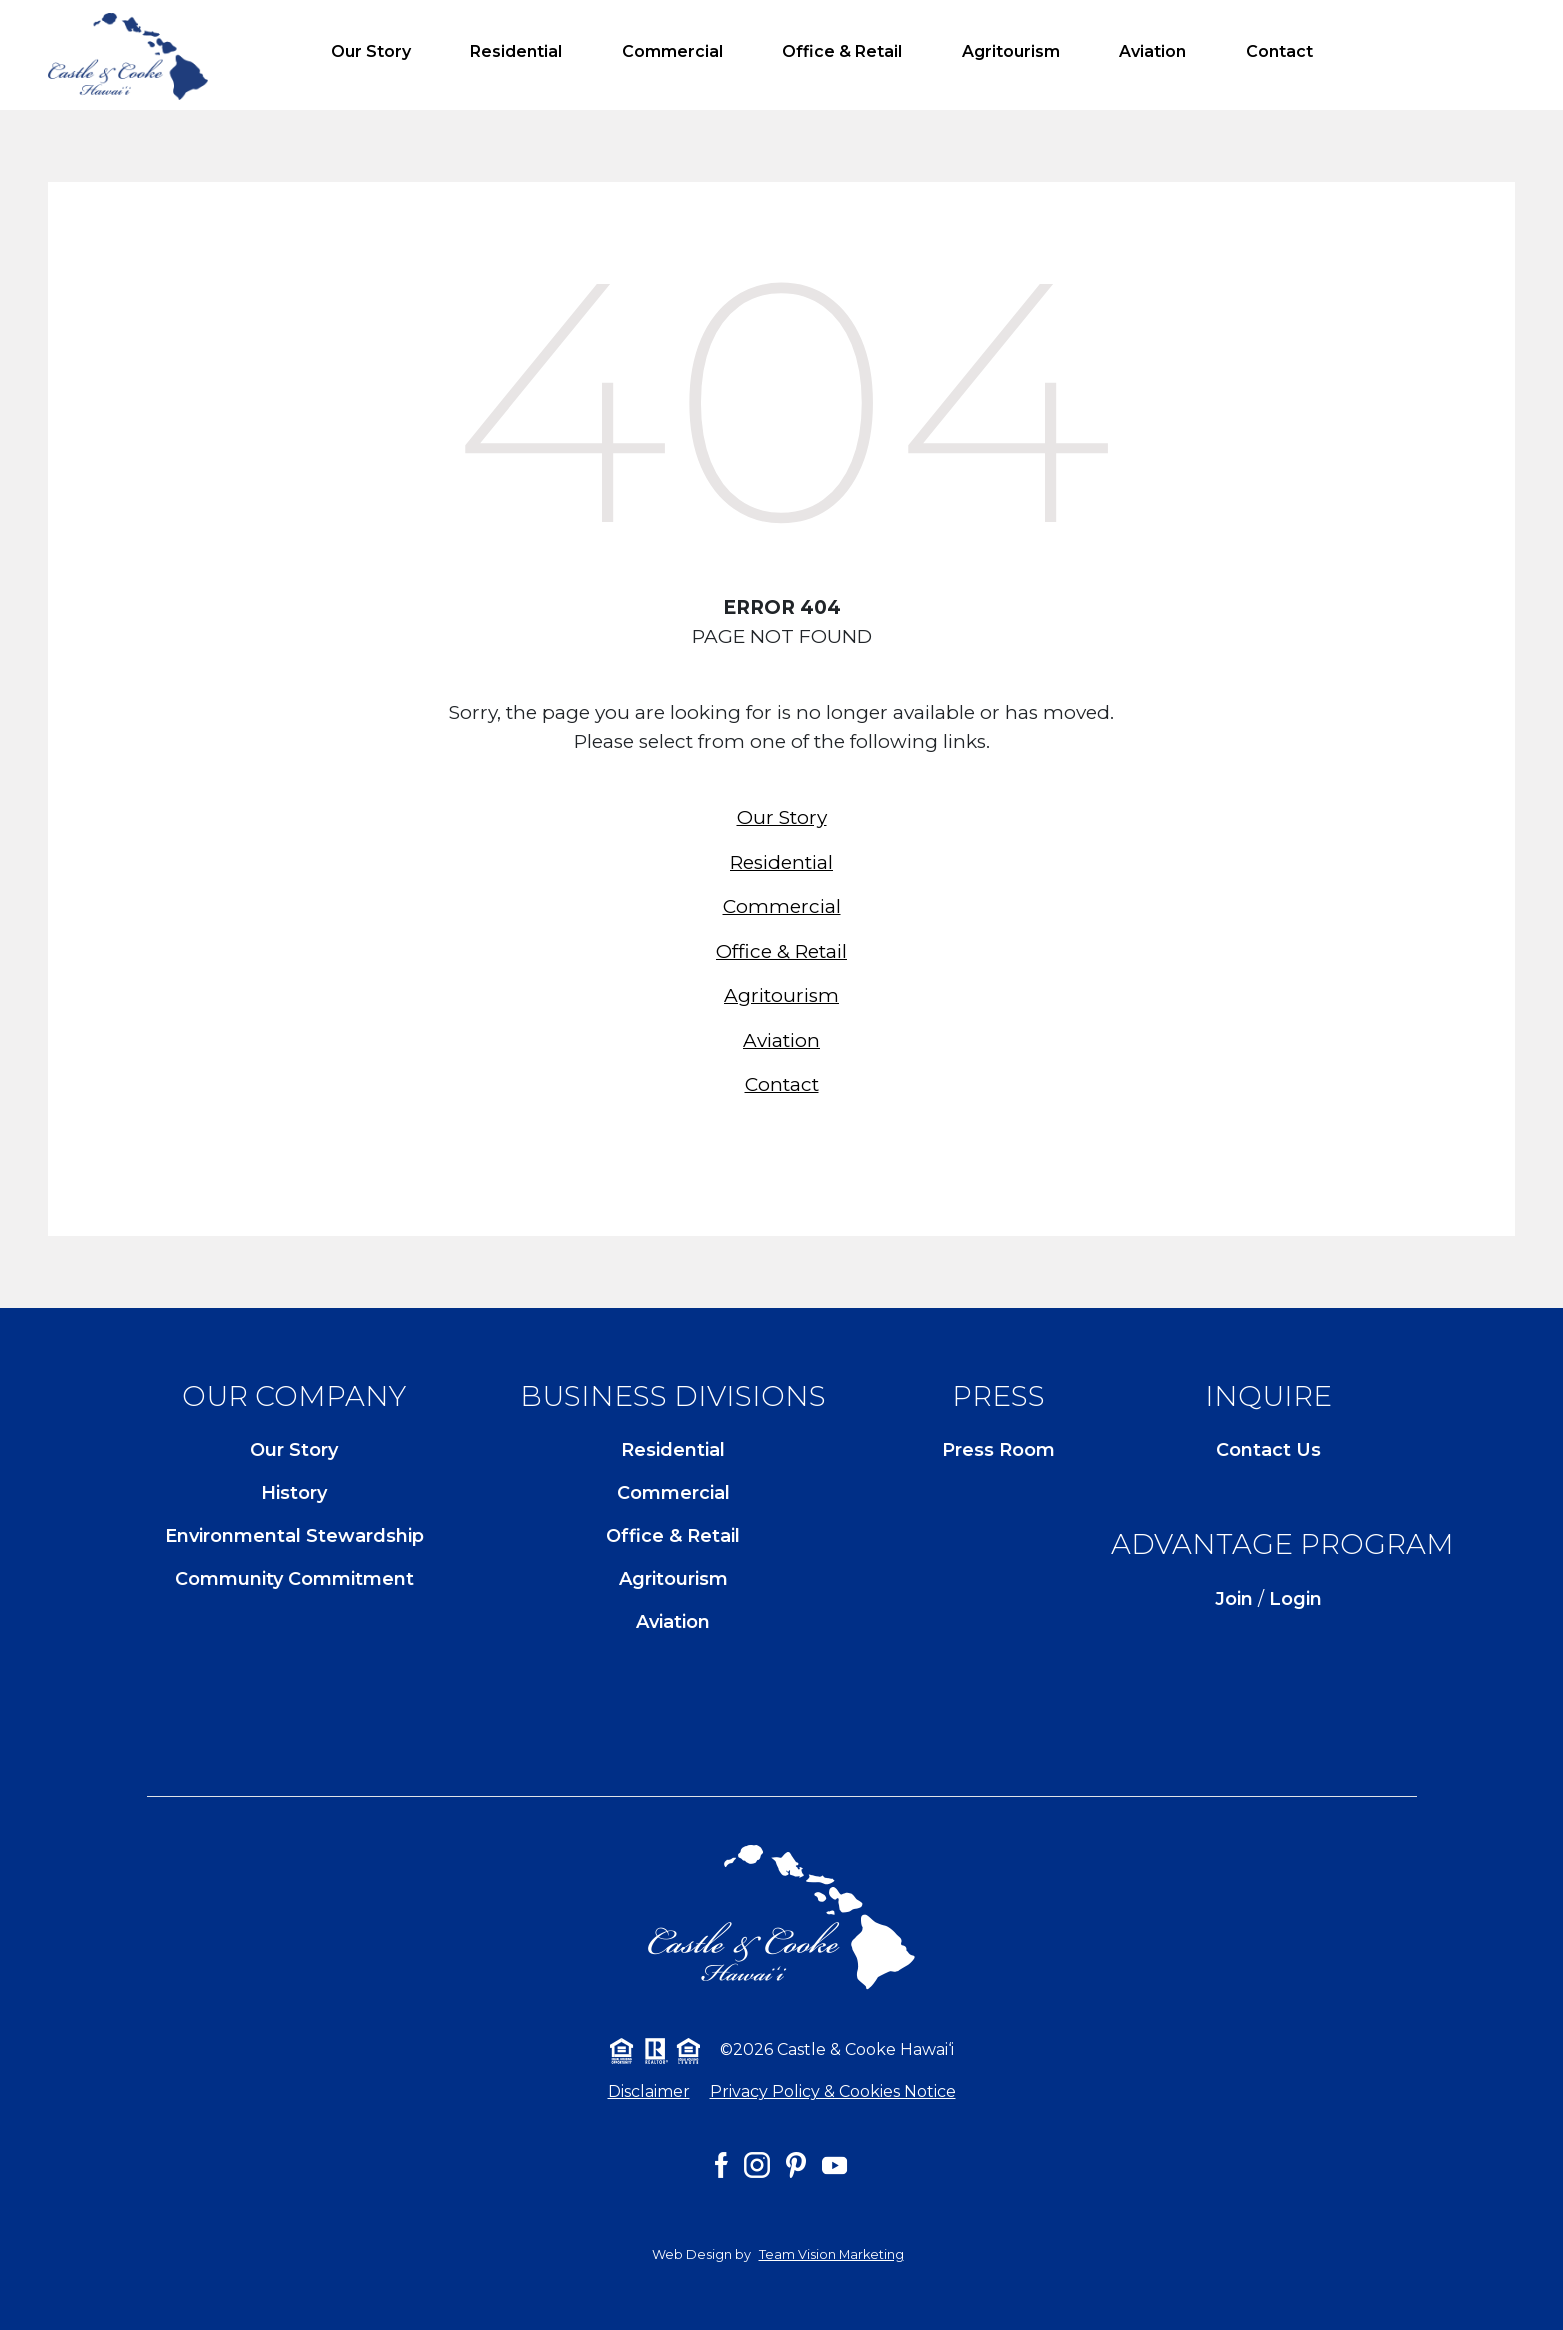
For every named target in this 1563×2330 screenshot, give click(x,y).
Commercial (672, 51)
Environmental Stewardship (294, 1536)
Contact (1279, 51)
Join (1234, 1599)
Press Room (998, 1450)
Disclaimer (649, 2091)
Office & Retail (842, 51)
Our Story (371, 51)
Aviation (1152, 51)
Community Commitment (294, 1579)
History (294, 1493)
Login (1295, 1599)
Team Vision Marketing (831, 2254)
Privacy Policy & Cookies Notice (833, 2091)
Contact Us (1268, 1450)
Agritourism (1011, 51)
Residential (516, 51)
